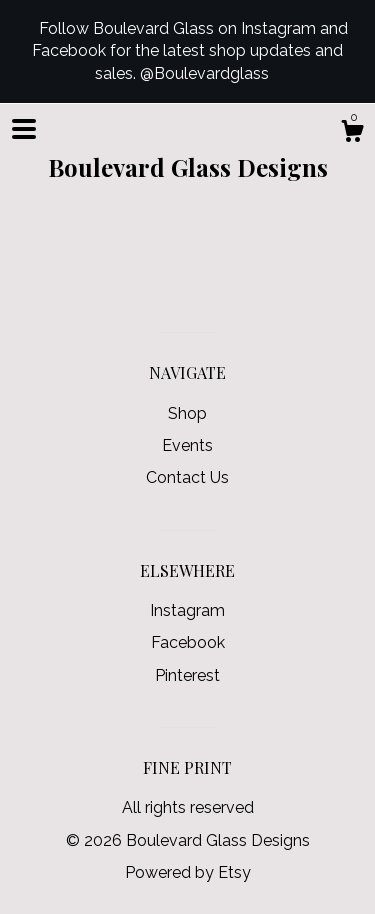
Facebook (188, 642)
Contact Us (187, 477)
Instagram (187, 610)
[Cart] (352, 134)
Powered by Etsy (188, 872)
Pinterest (187, 675)
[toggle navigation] (24, 129)
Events (187, 445)
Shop (187, 413)
